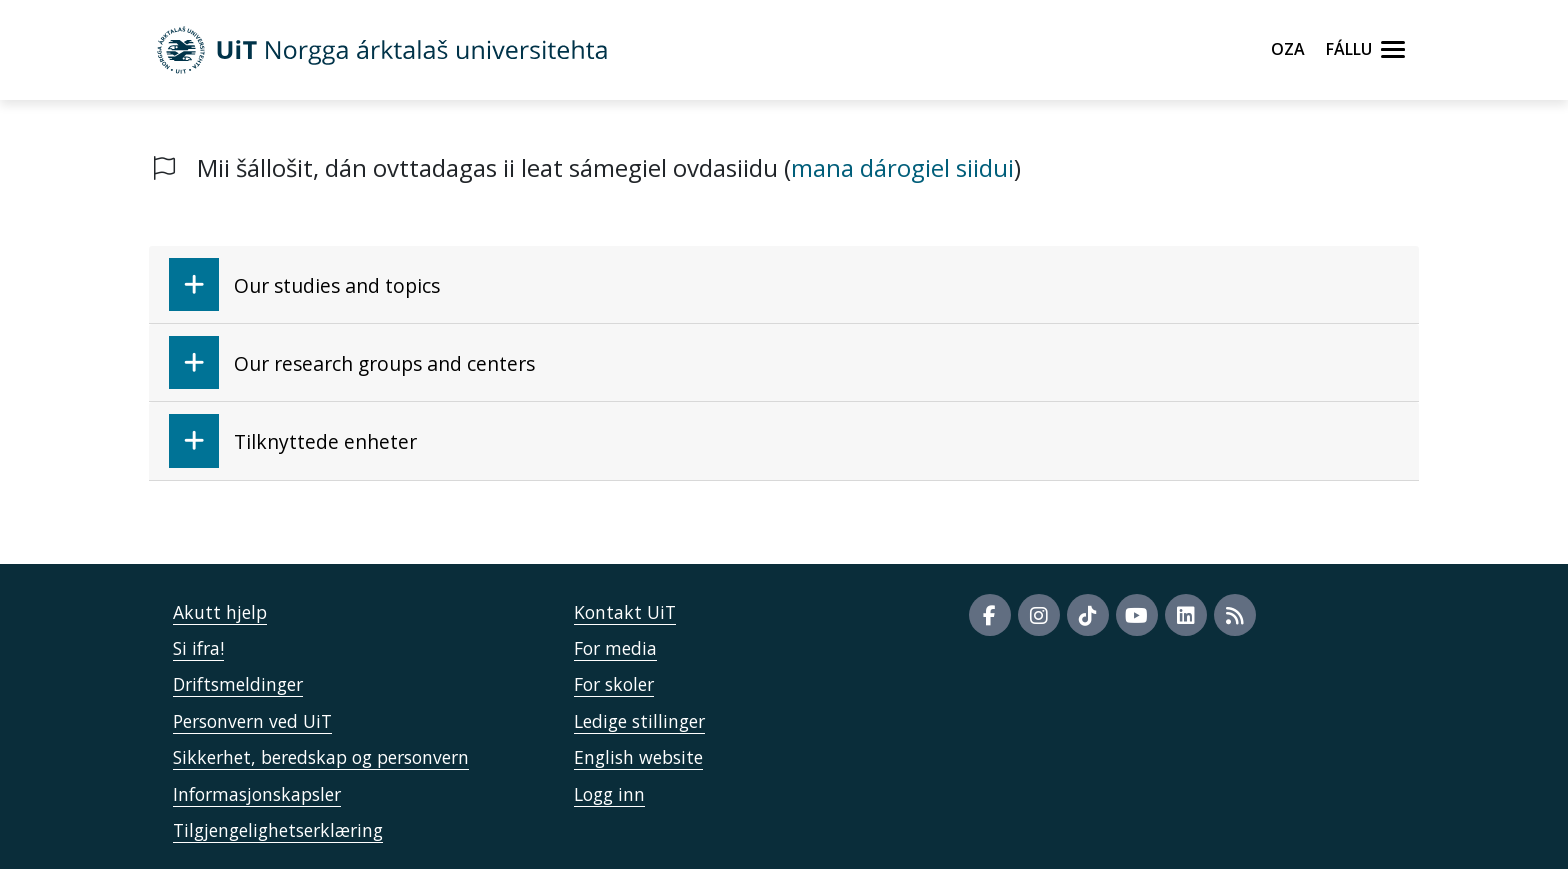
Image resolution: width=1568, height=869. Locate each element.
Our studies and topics (304, 284)
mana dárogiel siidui (902, 167)
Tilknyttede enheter (293, 440)
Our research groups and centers (352, 362)
